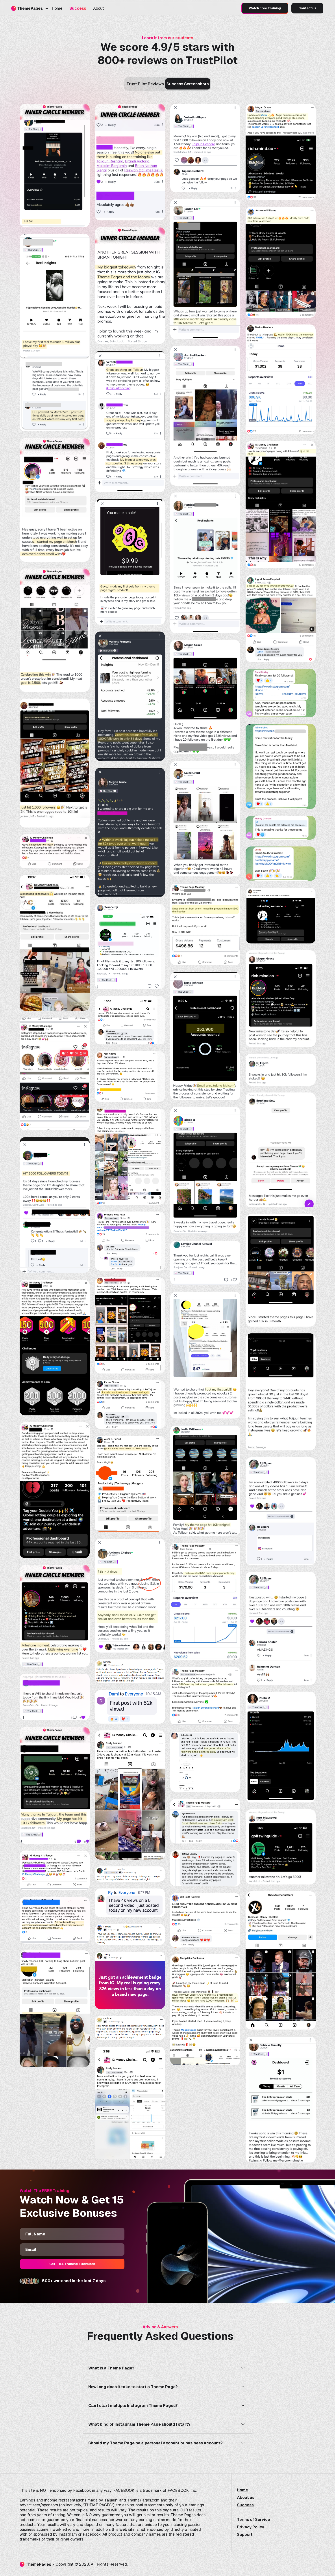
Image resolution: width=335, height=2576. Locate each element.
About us (245, 2498)
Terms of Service (253, 2520)
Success (77, 8)
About (98, 8)
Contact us (307, 8)
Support (245, 2535)
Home (57, 8)
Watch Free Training (265, 8)
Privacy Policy (250, 2527)
